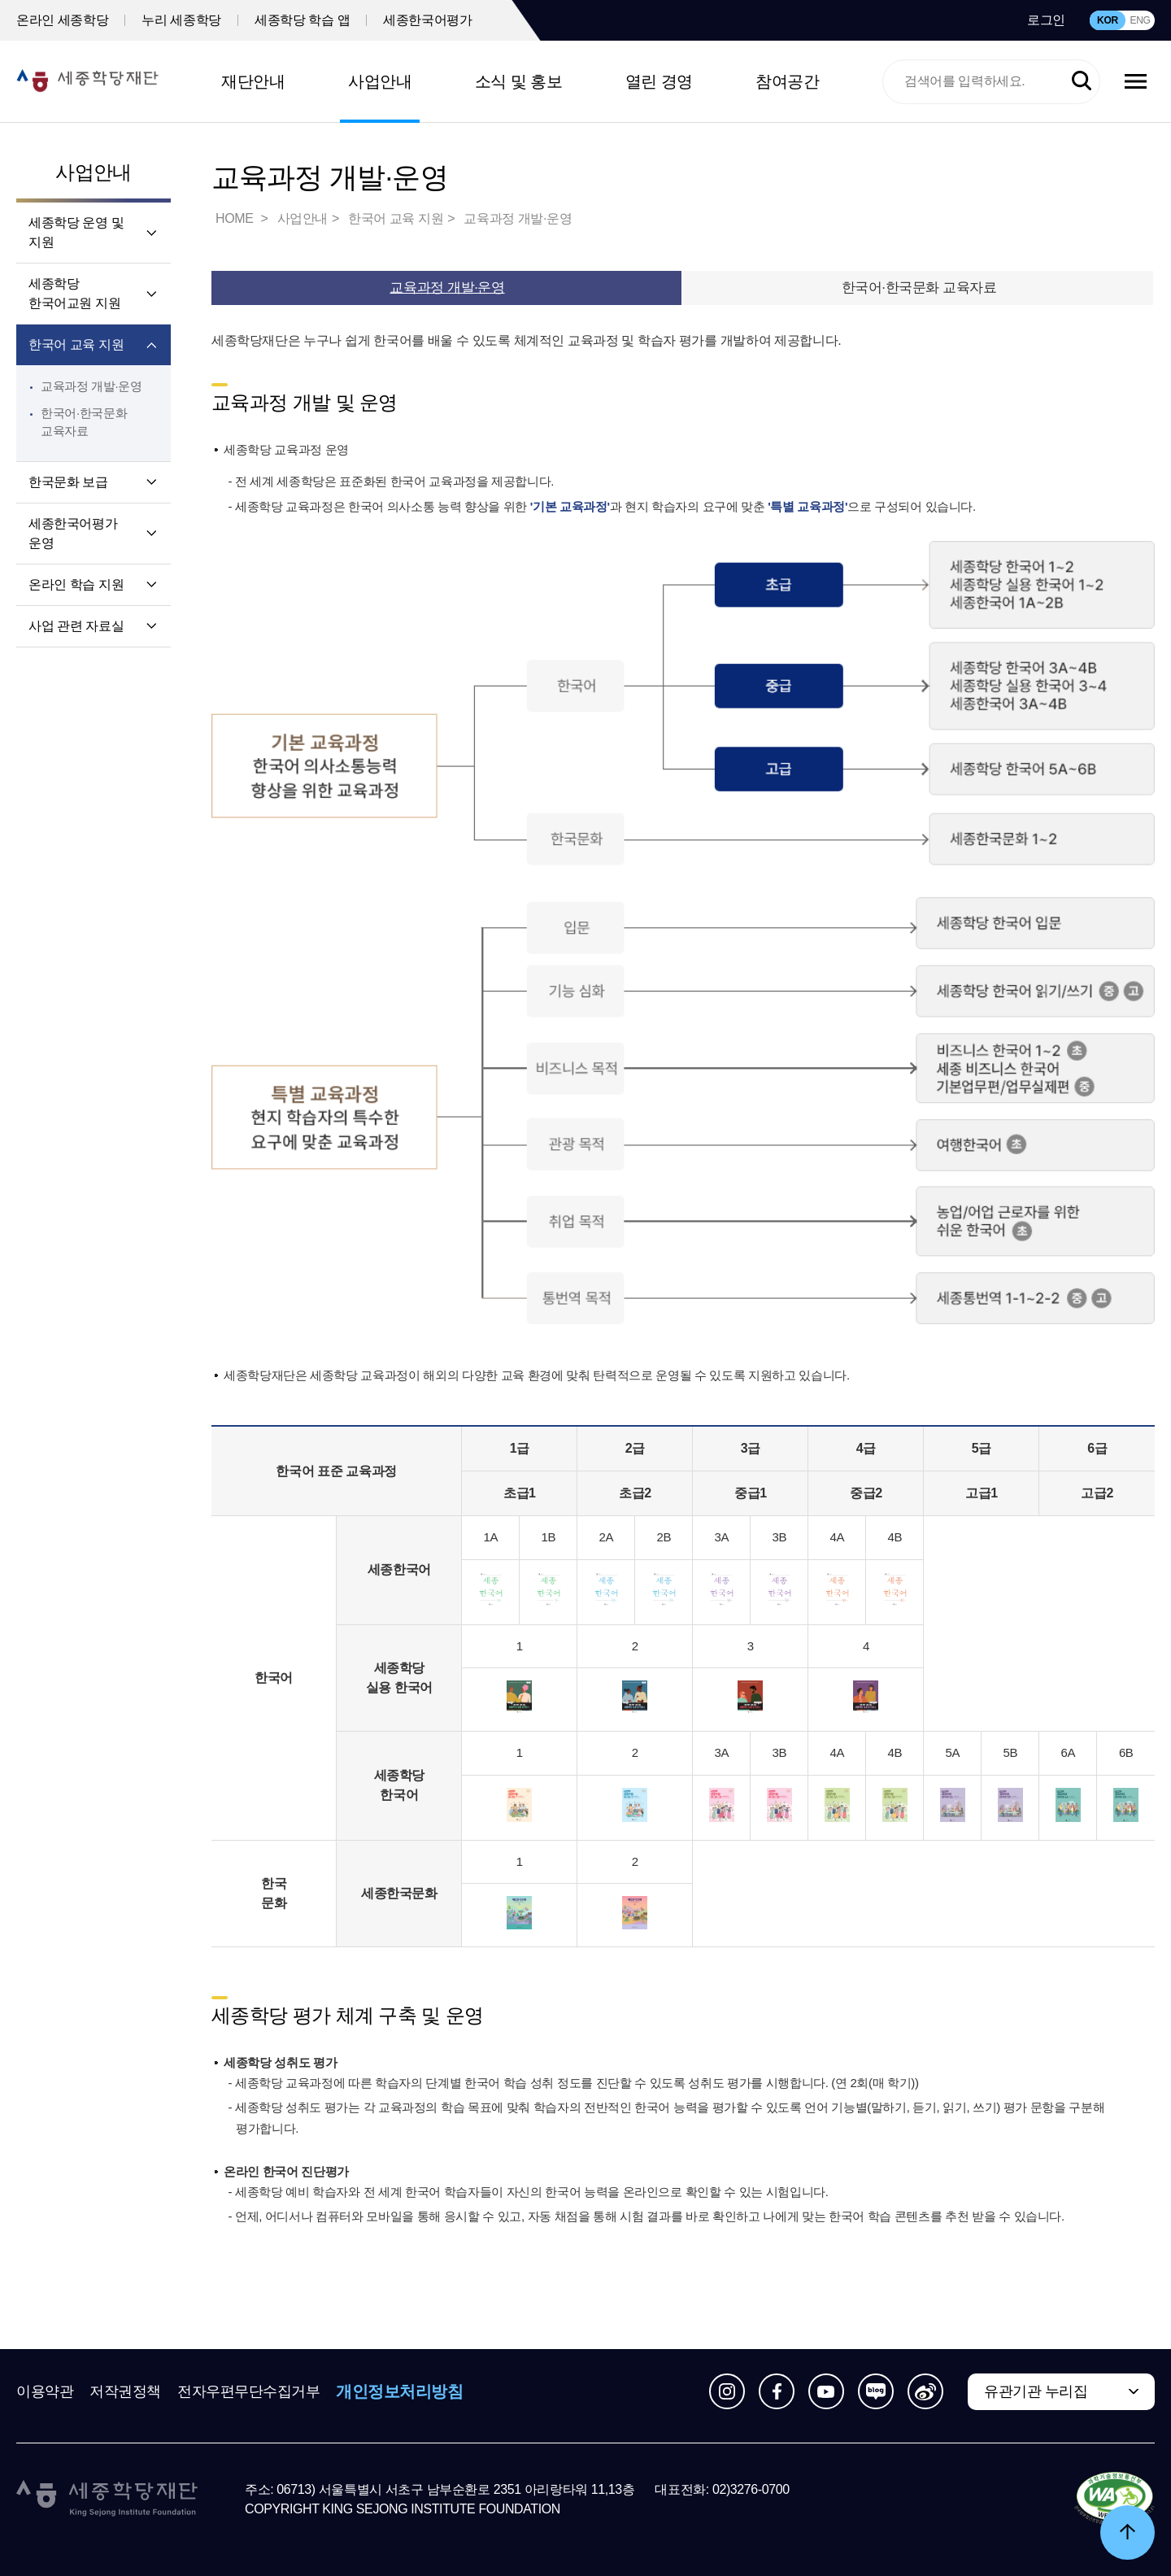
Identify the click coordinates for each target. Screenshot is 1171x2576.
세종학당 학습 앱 (302, 20)
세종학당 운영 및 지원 (76, 232)
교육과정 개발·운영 (91, 386)
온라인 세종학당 (62, 20)
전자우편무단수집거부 (248, 2391)
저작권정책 (125, 2391)
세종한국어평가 (427, 20)
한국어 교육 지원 (76, 344)
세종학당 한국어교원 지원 (74, 293)
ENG (1140, 20)
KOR (1107, 20)
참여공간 (787, 81)
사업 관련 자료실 (76, 626)
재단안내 (253, 81)
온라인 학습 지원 (76, 584)
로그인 (1046, 20)
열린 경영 (659, 81)
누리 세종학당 (181, 20)
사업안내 (379, 81)
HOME (235, 218)
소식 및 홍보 (519, 81)
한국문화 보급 (68, 482)
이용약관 (44, 2391)
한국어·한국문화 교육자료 (919, 287)
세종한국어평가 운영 (72, 533)
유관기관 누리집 (1035, 2391)
